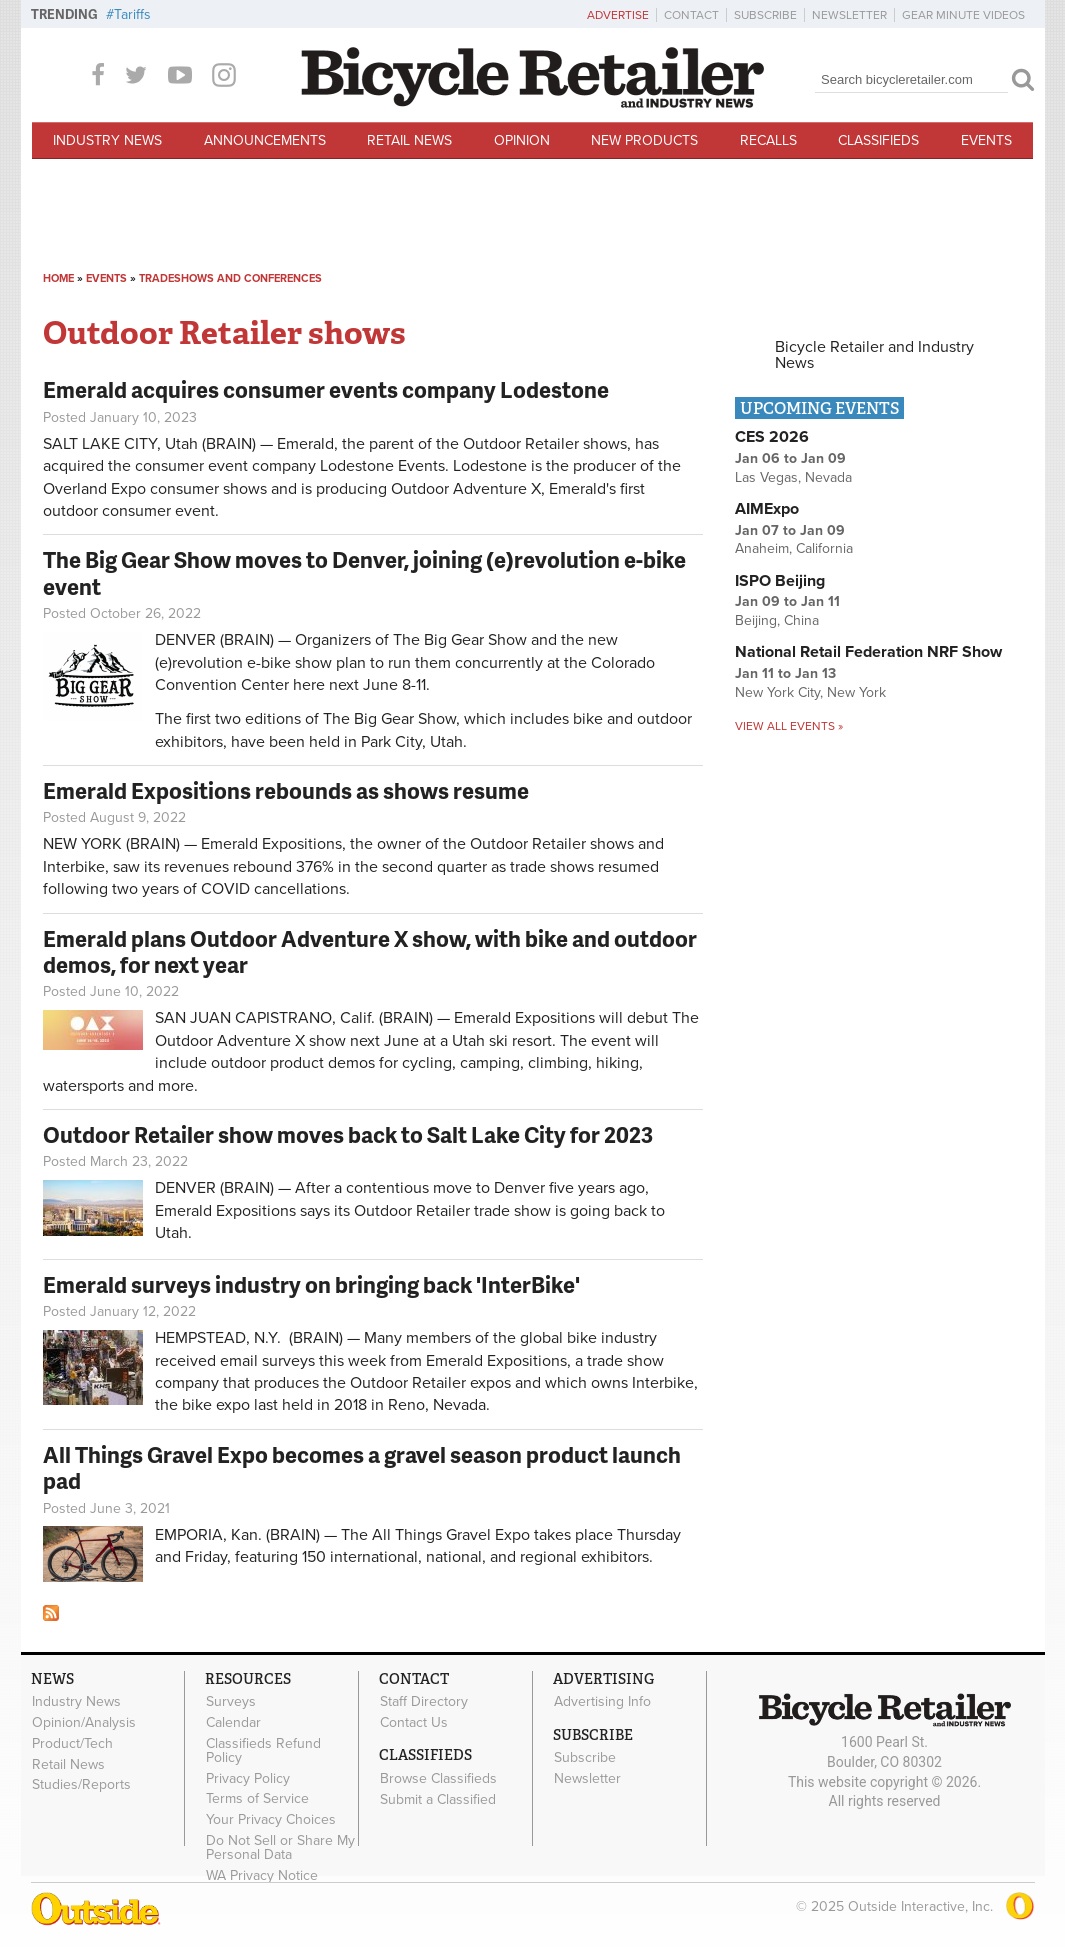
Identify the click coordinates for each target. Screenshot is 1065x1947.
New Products (644, 140)
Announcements (265, 140)
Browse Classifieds (438, 1778)
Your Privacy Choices (271, 1820)
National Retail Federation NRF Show (868, 652)
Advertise (618, 15)
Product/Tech (72, 1743)
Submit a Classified (438, 1799)
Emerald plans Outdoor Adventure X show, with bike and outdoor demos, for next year (370, 951)
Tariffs (132, 14)
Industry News (107, 140)
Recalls (768, 140)
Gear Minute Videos (963, 15)
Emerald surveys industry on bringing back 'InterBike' (311, 1284)
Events (986, 140)
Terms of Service (257, 1799)
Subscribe (765, 15)
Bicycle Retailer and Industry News (874, 355)
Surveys (231, 1702)
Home (58, 278)
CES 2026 (772, 437)
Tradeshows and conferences (230, 278)
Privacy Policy (248, 1778)
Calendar (233, 1723)
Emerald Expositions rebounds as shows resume (286, 790)
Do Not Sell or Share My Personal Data (280, 1848)
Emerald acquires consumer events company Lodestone (326, 389)
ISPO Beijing (780, 581)
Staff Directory (424, 1702)
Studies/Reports (81, 1785)
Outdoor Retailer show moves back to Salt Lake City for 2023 (348, 1134)
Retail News (409, 140)
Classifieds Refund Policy (263, 1750)
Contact (691, 15)
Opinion (522, 140)
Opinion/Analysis (84, 1723)
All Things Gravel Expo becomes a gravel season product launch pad (362, 1467)
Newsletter (849, 15)
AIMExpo (767, 509)
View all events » (789, 726)
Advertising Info (602, 1702)
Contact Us (414, 1723)
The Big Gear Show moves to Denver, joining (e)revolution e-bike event (364, 572)
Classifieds (878, 140)
